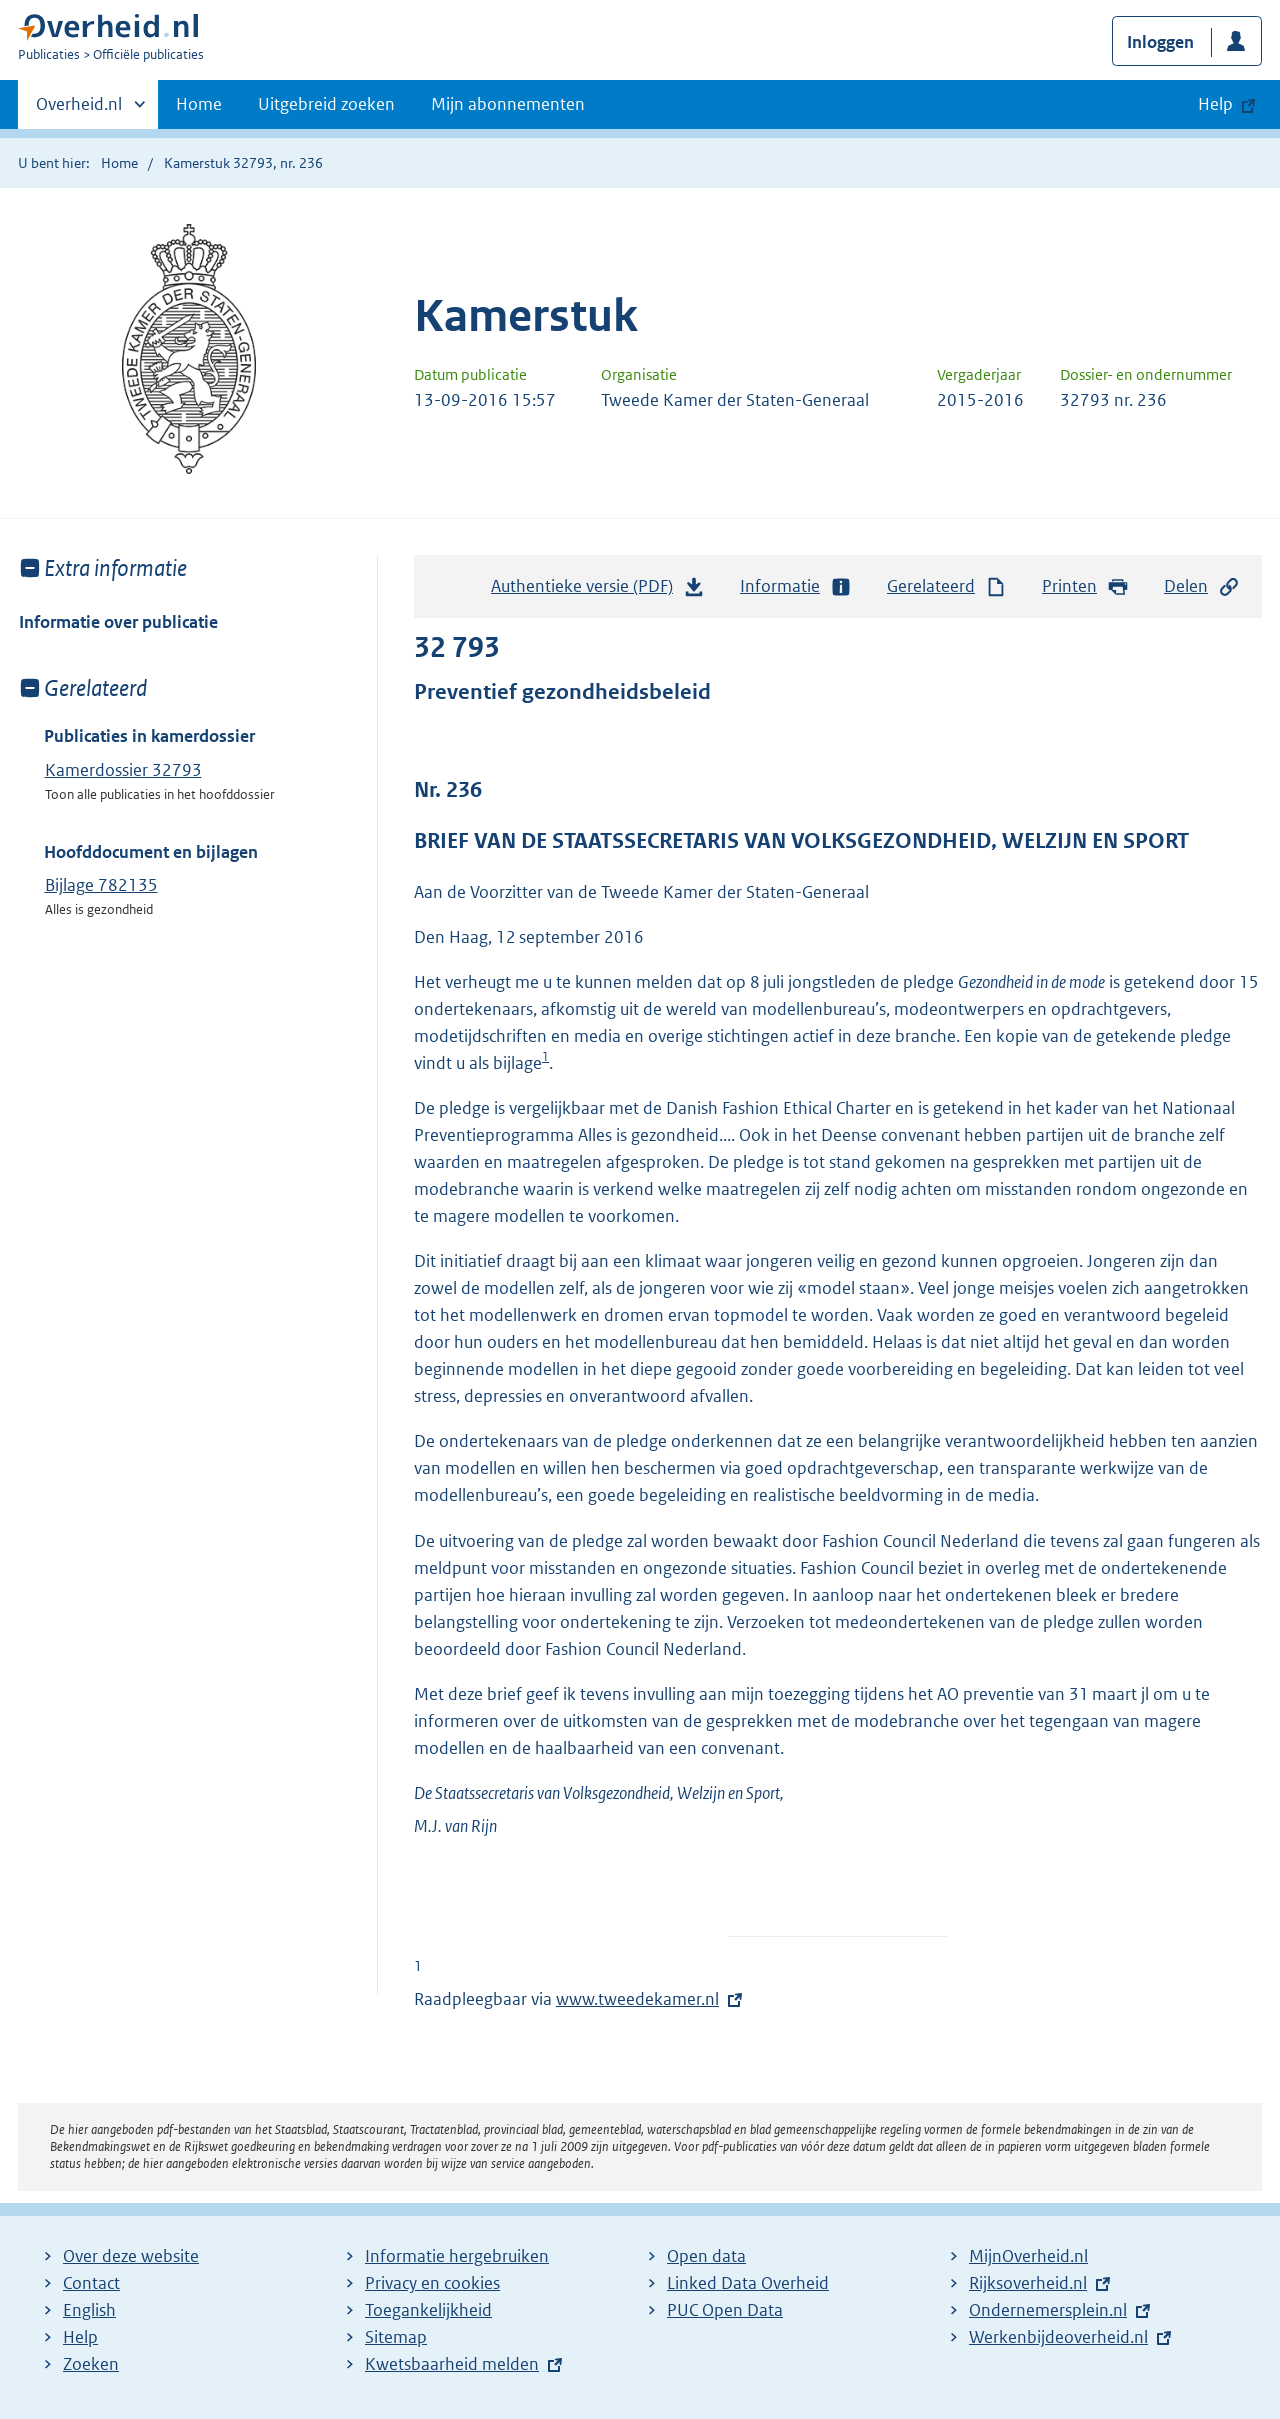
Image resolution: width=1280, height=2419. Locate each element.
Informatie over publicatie (118, 622)
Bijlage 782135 (101, 885)
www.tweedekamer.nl (637, 1999)
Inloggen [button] (1160, 42)
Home (199, 104)
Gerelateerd (947, 586)
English (89, 2310)
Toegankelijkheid (428, 2310)
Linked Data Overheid (748, 2283)
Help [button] (1215, 104)
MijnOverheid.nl (1028, 2256)
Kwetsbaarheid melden (452, 2364)
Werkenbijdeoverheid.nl (1058, 2337)
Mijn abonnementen (508, 104)
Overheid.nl (79, 110)
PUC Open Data (725, 2310)
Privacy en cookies (432, 2283)
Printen (1085, 586)
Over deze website (131, 2256)
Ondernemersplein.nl (1048, 2310)
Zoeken (91, 2364)
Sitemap (396, 2337)
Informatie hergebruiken (457, 2256)
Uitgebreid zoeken (326, 104)
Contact (91, 2283)
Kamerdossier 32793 (123, 770)
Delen (1202, 586)
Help (80, 2337)
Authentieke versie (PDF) (598, 591)
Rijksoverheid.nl (1028, 2283)
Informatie (796, 586)
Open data (706, 2256)
